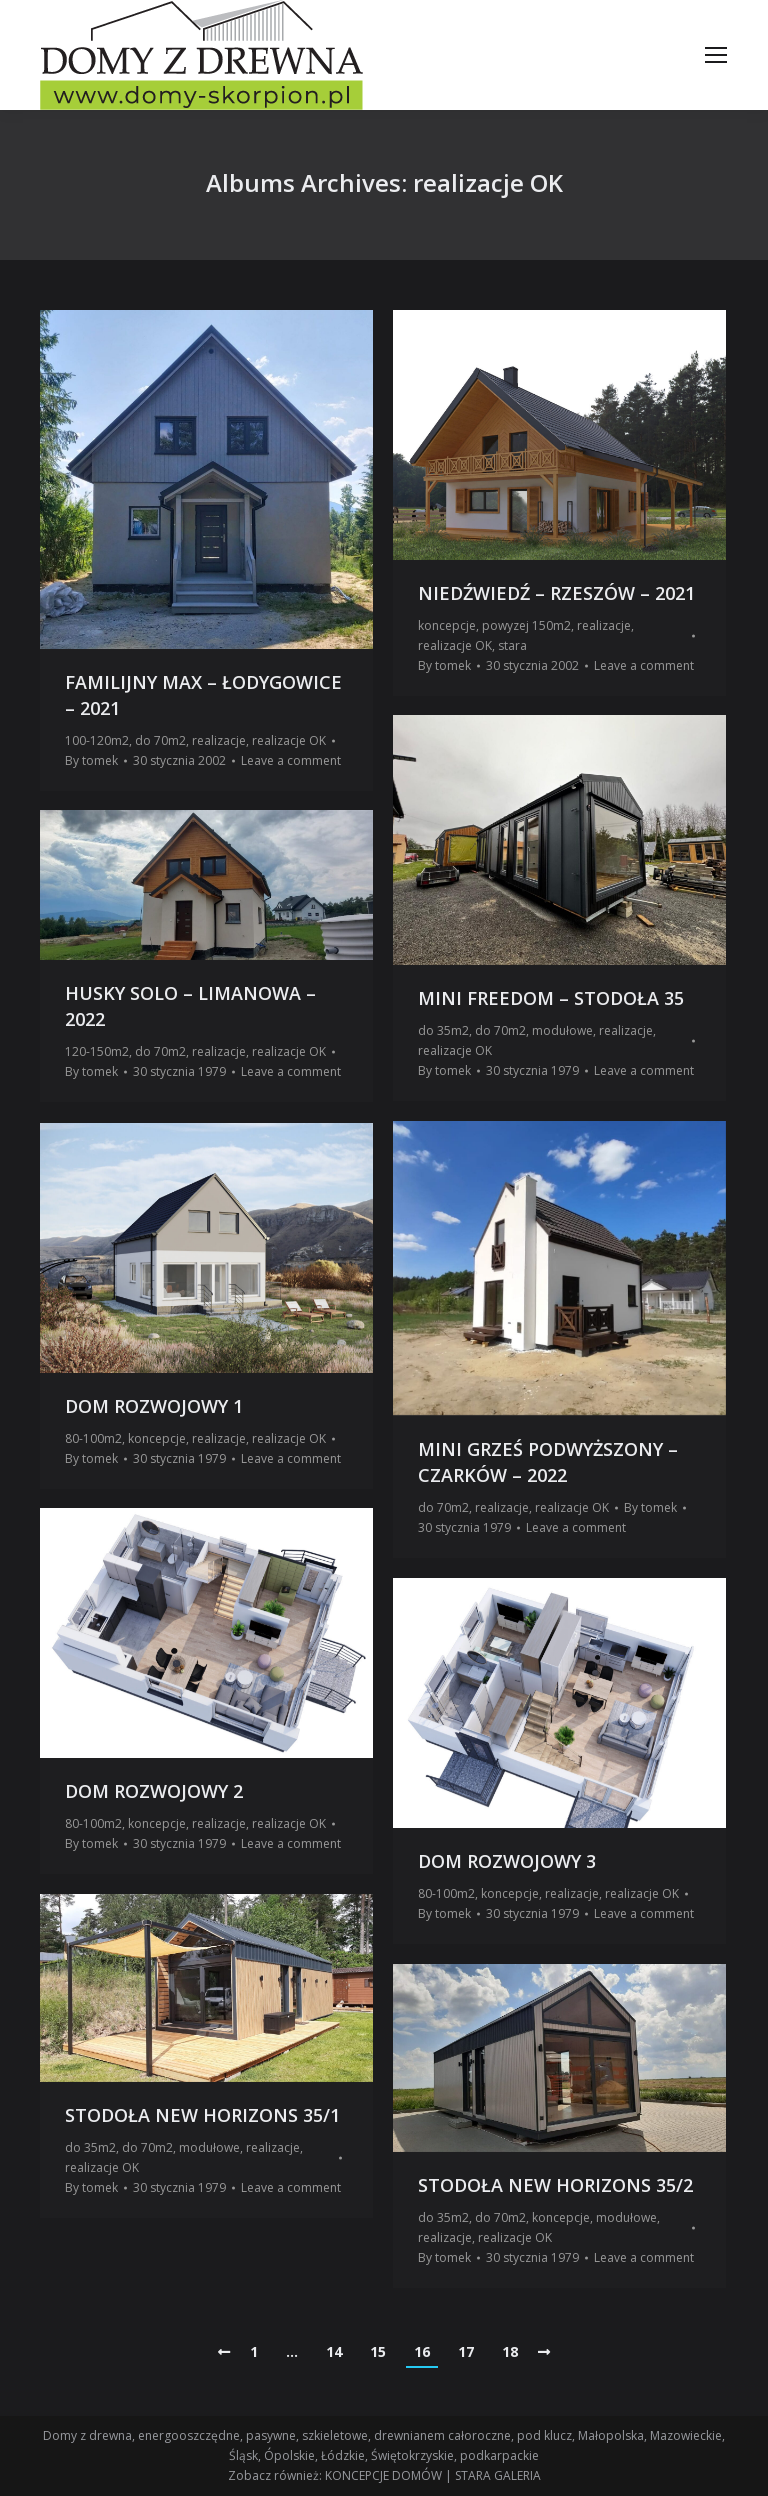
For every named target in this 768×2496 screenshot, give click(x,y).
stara (512, 645)
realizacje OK (289, 740)
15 (378, 2351)
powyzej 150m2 (526, 625)
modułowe (562, 1030)
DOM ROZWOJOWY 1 (154, 1406)
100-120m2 (97, 740)
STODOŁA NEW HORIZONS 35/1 (202, 2115)
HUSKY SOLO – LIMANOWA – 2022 (190, 1006)
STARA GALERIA (498, 2475)
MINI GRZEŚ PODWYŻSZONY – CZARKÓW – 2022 (548, 1462)
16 (422, 2351)
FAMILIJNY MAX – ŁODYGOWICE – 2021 (203, 695)
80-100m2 (93, 1438)
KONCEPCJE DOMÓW (383, 2475)
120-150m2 (97, 1051)
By (91, 760)
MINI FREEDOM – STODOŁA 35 (551, 998)
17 (466, 2351)
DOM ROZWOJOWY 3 (507, 1861)
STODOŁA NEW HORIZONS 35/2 (555, 2185)
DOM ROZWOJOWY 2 (154, 1791)
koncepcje (447, 625)
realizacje (219, 740)
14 (334, 2351)
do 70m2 (160, 740)
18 (510, 2351)
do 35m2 (443, 1030)
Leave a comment (291, 760)
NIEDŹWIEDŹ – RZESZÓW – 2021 (556, 593)
